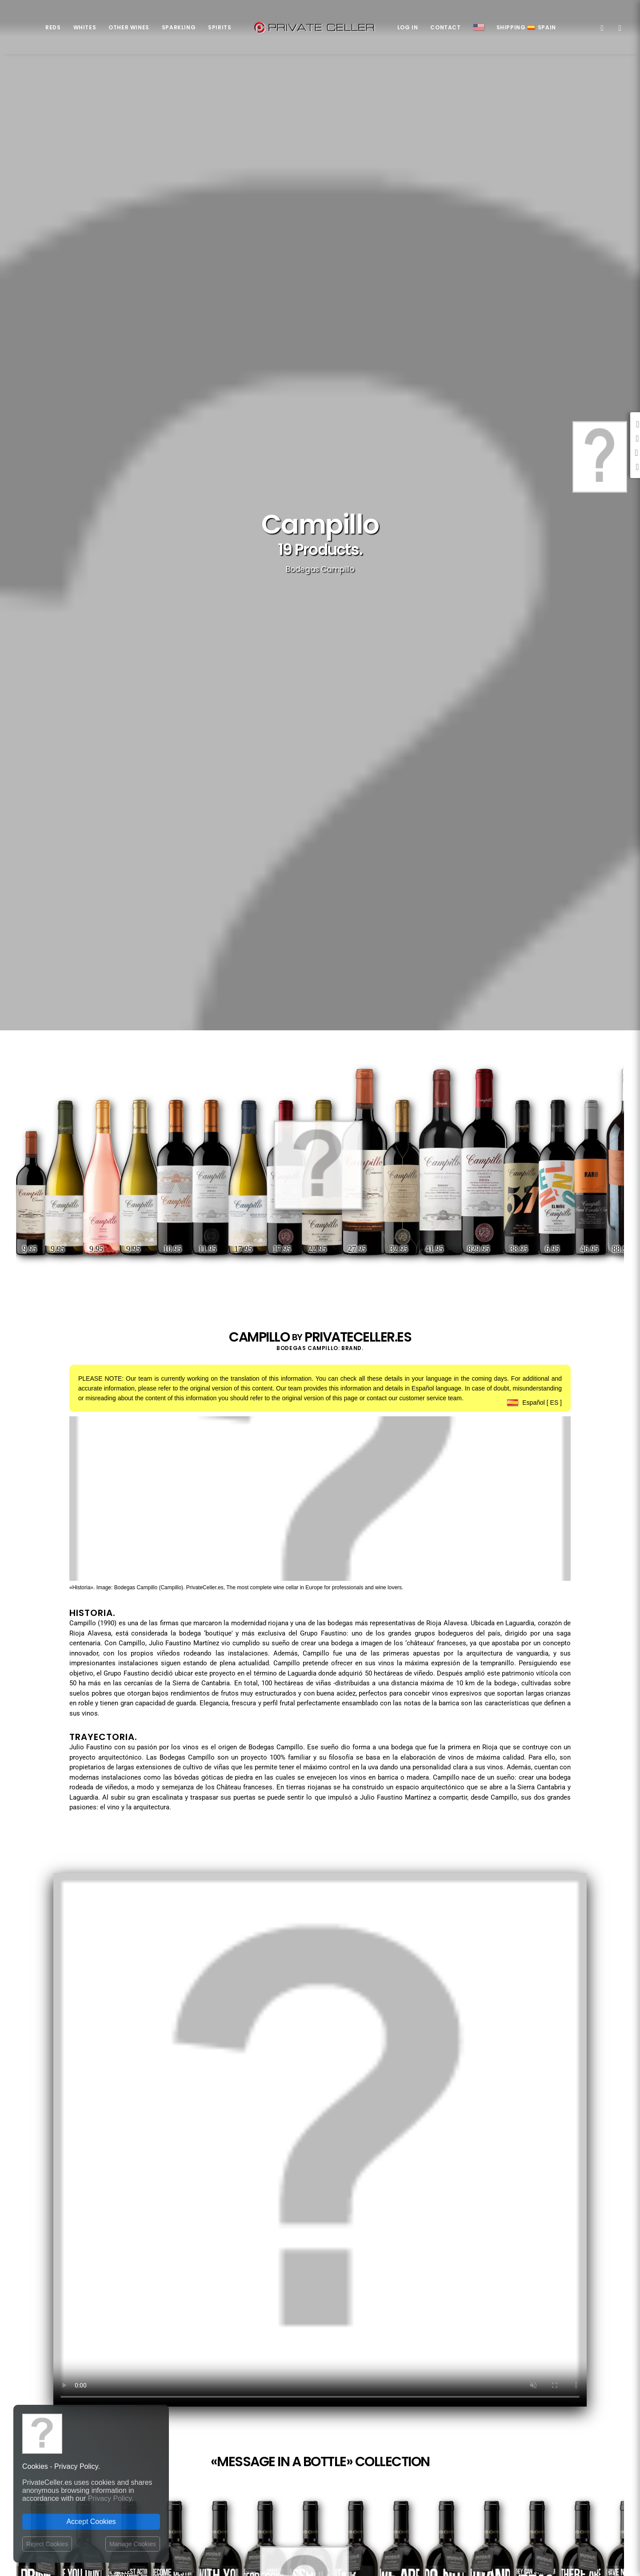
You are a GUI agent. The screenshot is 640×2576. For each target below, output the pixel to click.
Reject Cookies (47, 2544)
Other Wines (128, 27)
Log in (407, 27)
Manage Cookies (132, 2544)
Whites (84, 27)
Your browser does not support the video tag (320, 2140)
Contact (445, 27)
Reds (52, 27)
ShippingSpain (526, 27)
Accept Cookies (91, 2521)
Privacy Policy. (111, 2498)
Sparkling (179, 27)
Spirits (219, 27)
